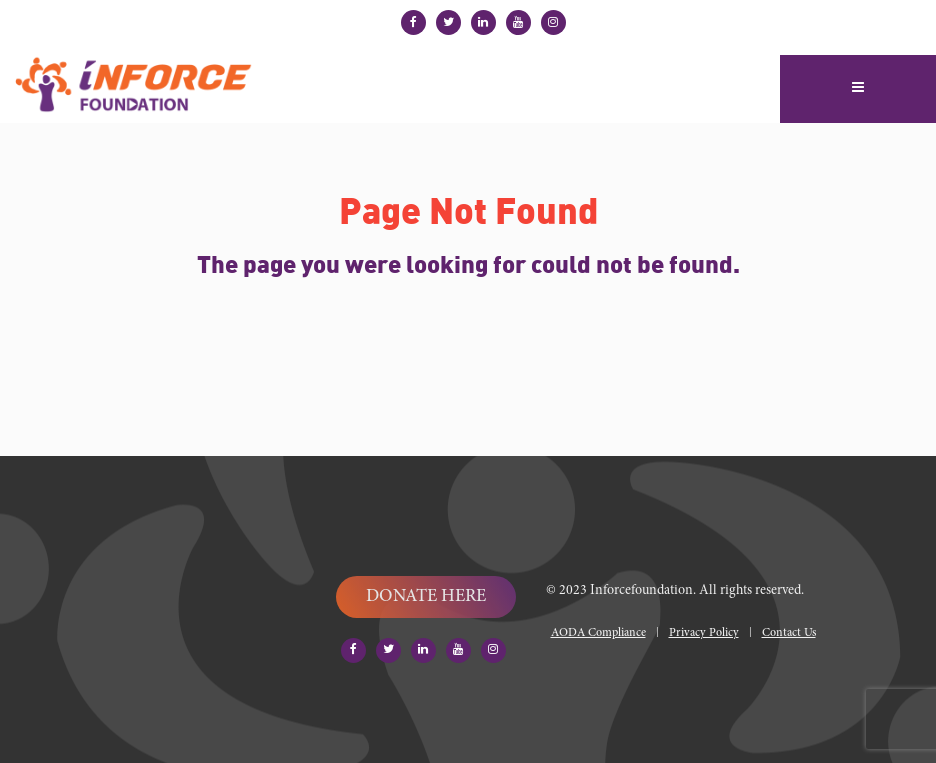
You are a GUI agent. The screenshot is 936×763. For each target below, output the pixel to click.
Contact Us (789, 633)
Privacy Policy (704, 633)
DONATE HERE (426, 597)
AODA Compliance (598, 633)
